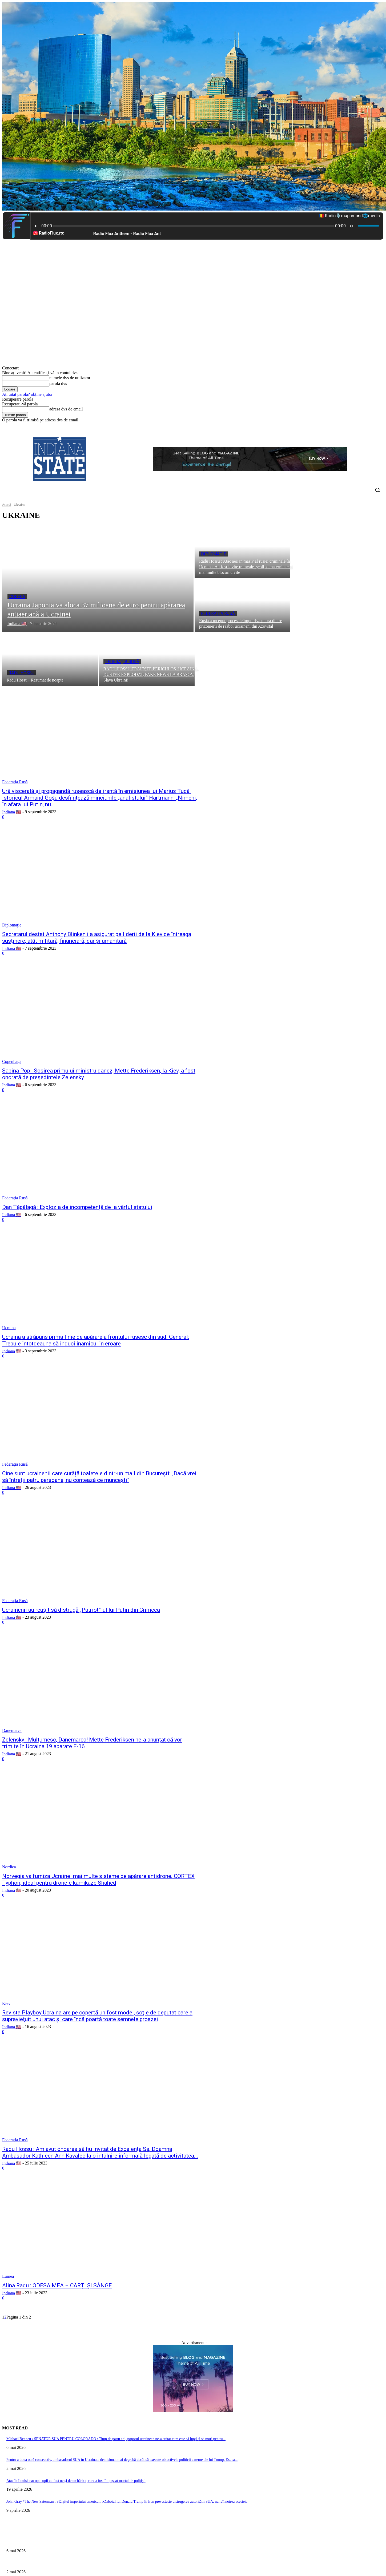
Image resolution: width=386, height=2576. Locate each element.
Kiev (6, 2003)
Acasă (6, 504)
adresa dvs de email (66, 409)
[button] (377, 489)
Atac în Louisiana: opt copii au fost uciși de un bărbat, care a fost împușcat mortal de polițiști (76, 2481)
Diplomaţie (213, 554)
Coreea (17, 596)
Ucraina (9, 1327)
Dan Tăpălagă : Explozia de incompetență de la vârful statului (77, 1207)
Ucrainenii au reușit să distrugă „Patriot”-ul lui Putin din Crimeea (81, 1610)
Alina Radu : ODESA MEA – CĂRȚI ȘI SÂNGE (57, 2285)
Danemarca (12, 1730)
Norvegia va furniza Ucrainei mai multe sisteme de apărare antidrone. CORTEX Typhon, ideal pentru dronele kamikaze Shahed (98, 1879)
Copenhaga (11, 1061)
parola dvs (58, 383)
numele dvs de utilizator (69, 378)
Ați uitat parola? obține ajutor (27, 394)
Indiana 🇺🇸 (11, 812)
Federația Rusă (218, 613)
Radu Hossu (21, 672)
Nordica (9, 1867)
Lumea (8, 2276)
